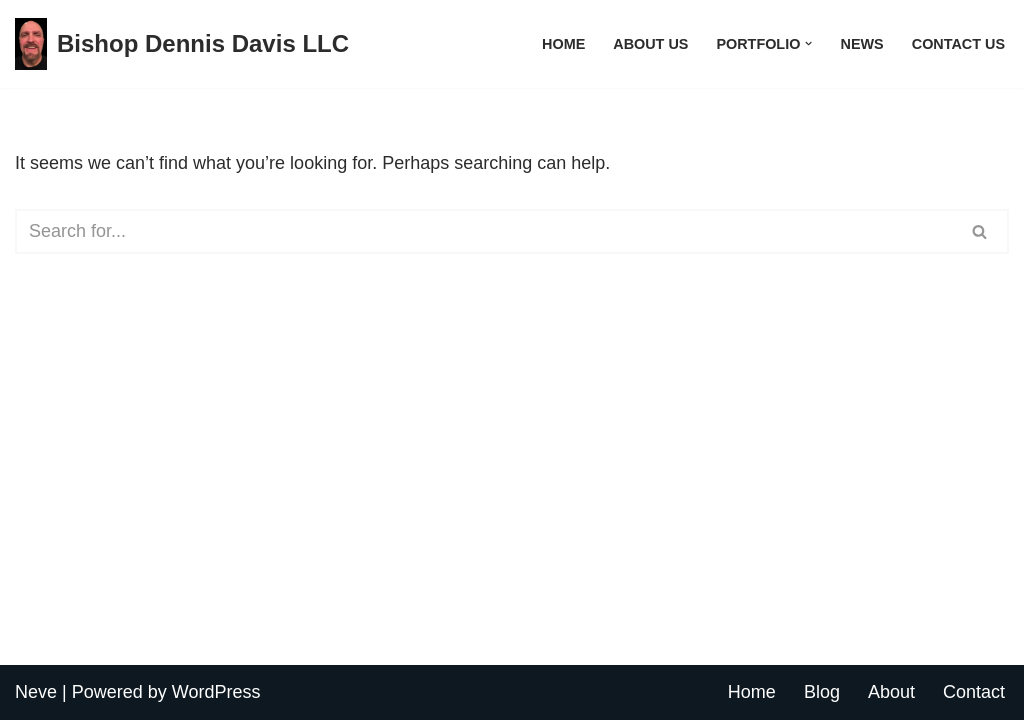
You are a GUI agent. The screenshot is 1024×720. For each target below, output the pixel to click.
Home (563, 44)
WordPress (216, 692)
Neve (36, 692)
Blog (822, 692)
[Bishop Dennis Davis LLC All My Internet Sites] (182, 44)
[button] (808, 43)
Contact (974, 692)
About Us (650, 44)
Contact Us (958, 44)
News (862, 44)
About (891, 692)
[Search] (483, 231)
